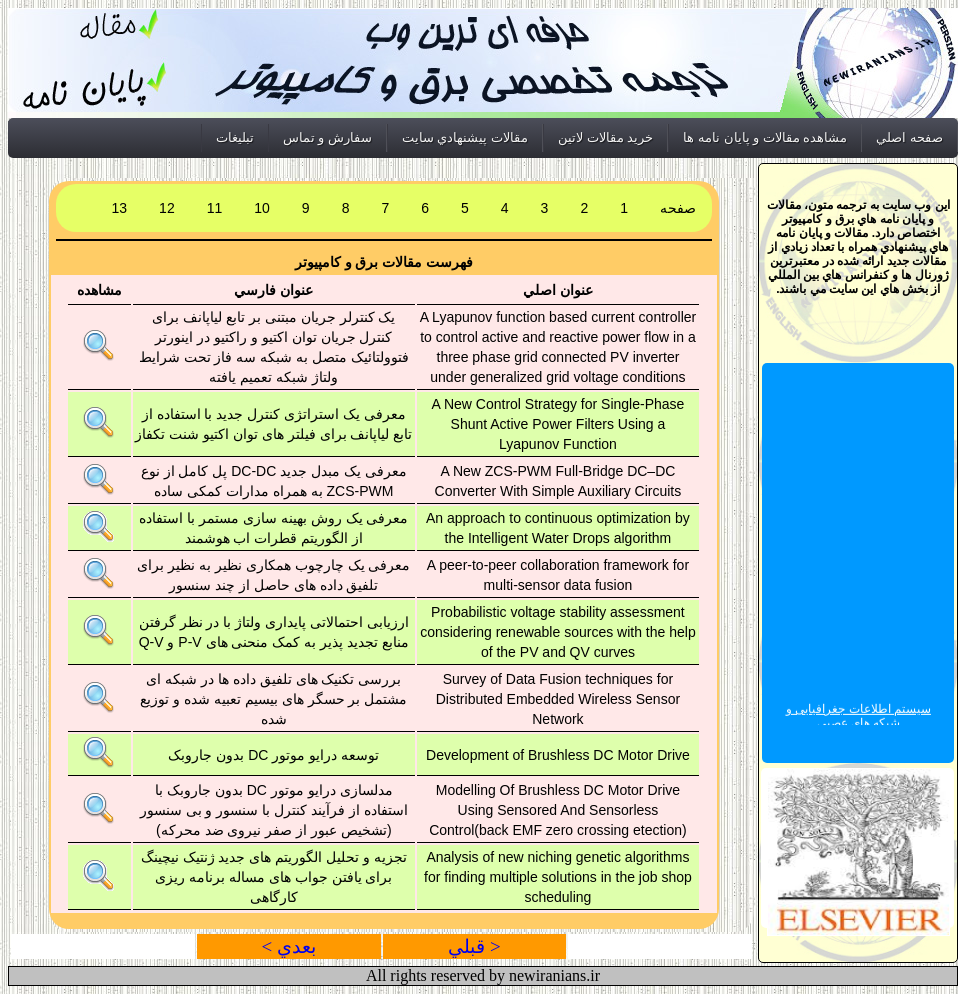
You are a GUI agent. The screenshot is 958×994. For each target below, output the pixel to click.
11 (215, 208)
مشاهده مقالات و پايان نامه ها (765, 137)
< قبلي (474, 946)
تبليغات (235, 137)
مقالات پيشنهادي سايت (465, 137)
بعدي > (288, 946)
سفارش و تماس (327, 137)
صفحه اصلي (909, 137)
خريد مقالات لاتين (605, 137)
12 (167, 208)
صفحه (678, 208)
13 (120, 208)
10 (262, 208)
